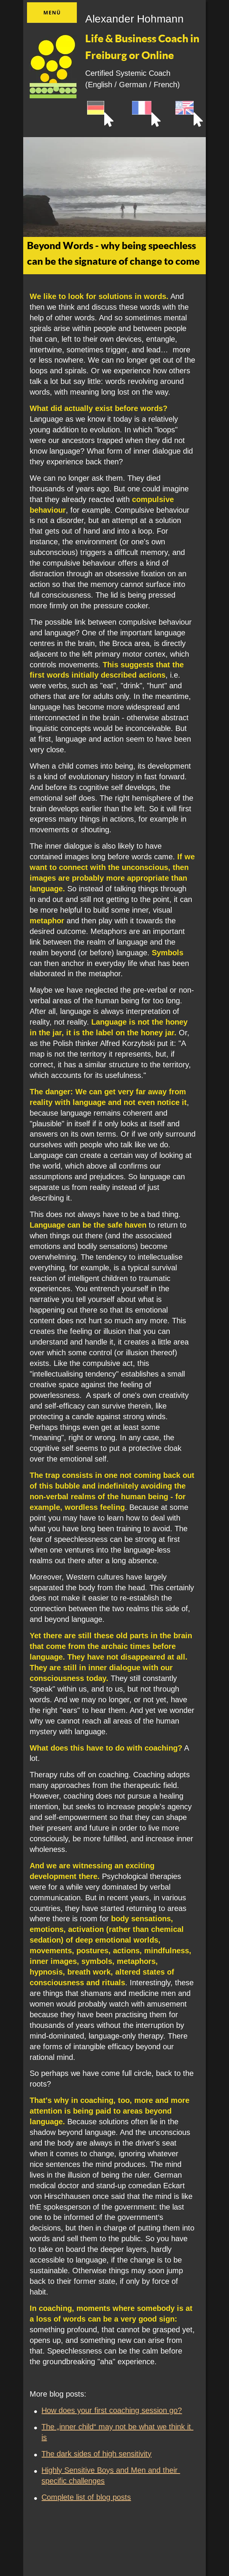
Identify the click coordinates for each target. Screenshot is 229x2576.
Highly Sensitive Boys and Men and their (110, 2470)
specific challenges (73, 2481)
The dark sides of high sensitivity (96, 2454)
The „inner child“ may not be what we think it (117, 2426)
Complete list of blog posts (86, 2497)
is (44, 2437)
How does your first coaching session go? (111, 2410)
